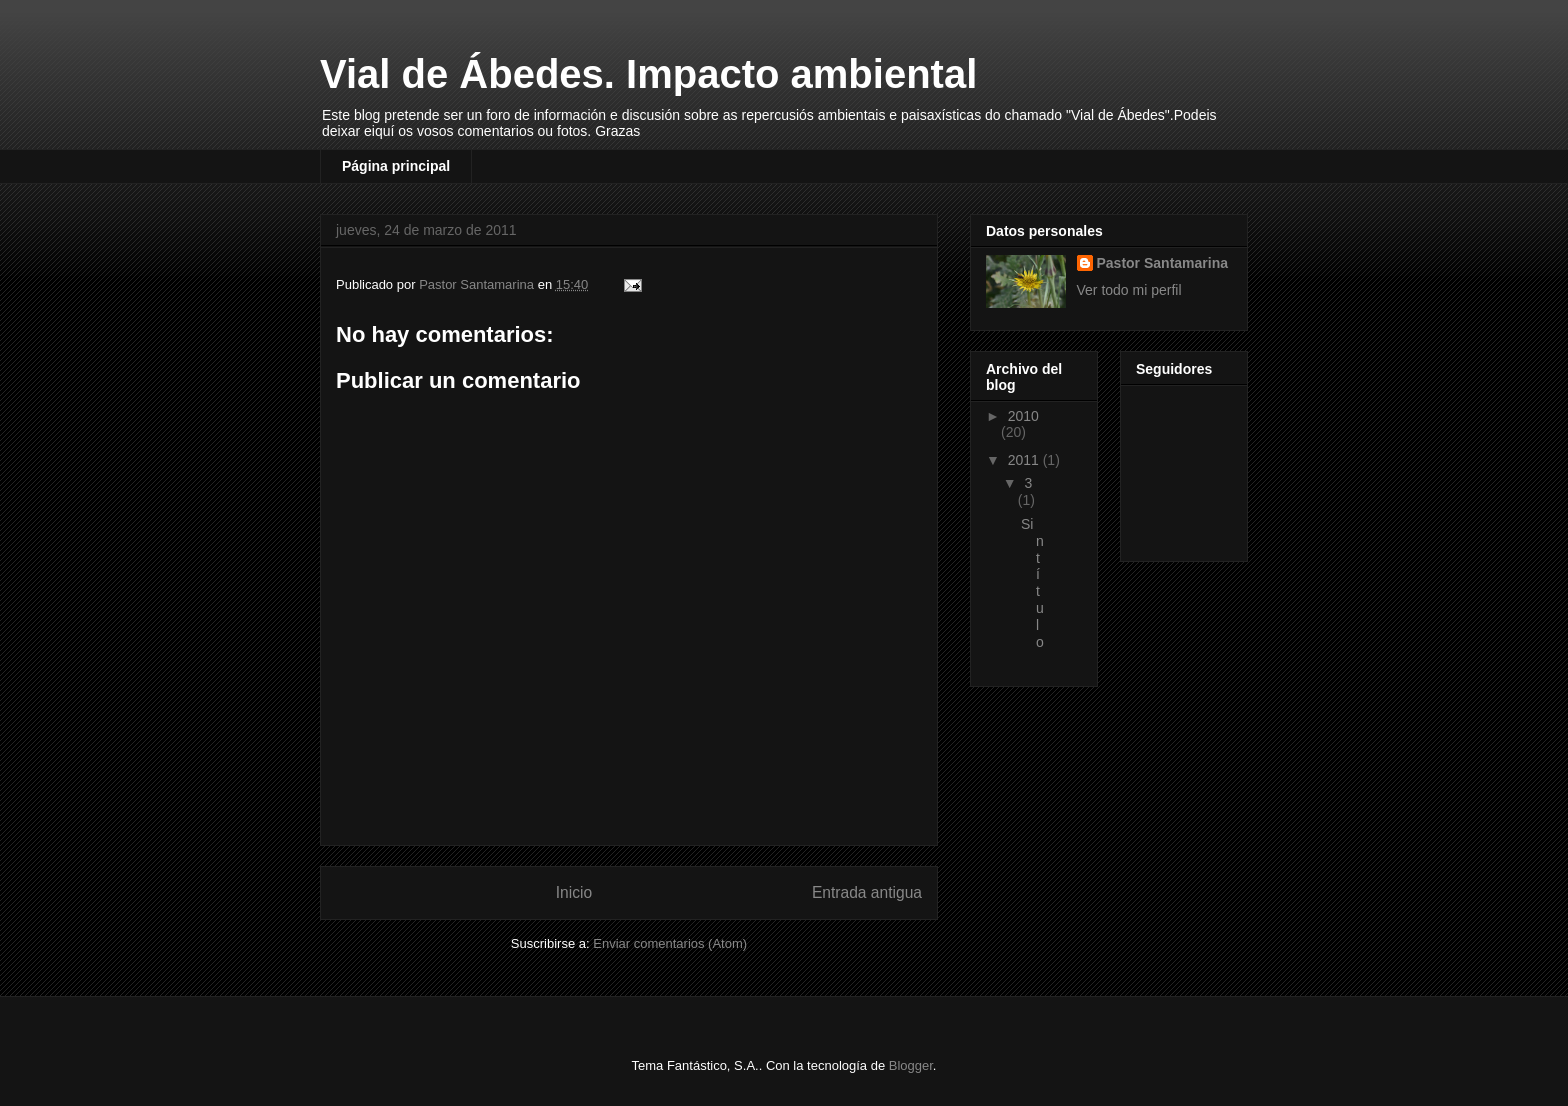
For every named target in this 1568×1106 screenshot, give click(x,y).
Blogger (911, 1065)
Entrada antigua (867, 892)
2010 (1023, 416)
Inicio (574, 892)
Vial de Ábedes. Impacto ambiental (648, 74)
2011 (1025, 460)
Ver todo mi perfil (1129, 290)
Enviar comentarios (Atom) (670, 943)
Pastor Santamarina (1163, 263)
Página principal (396, 166)
